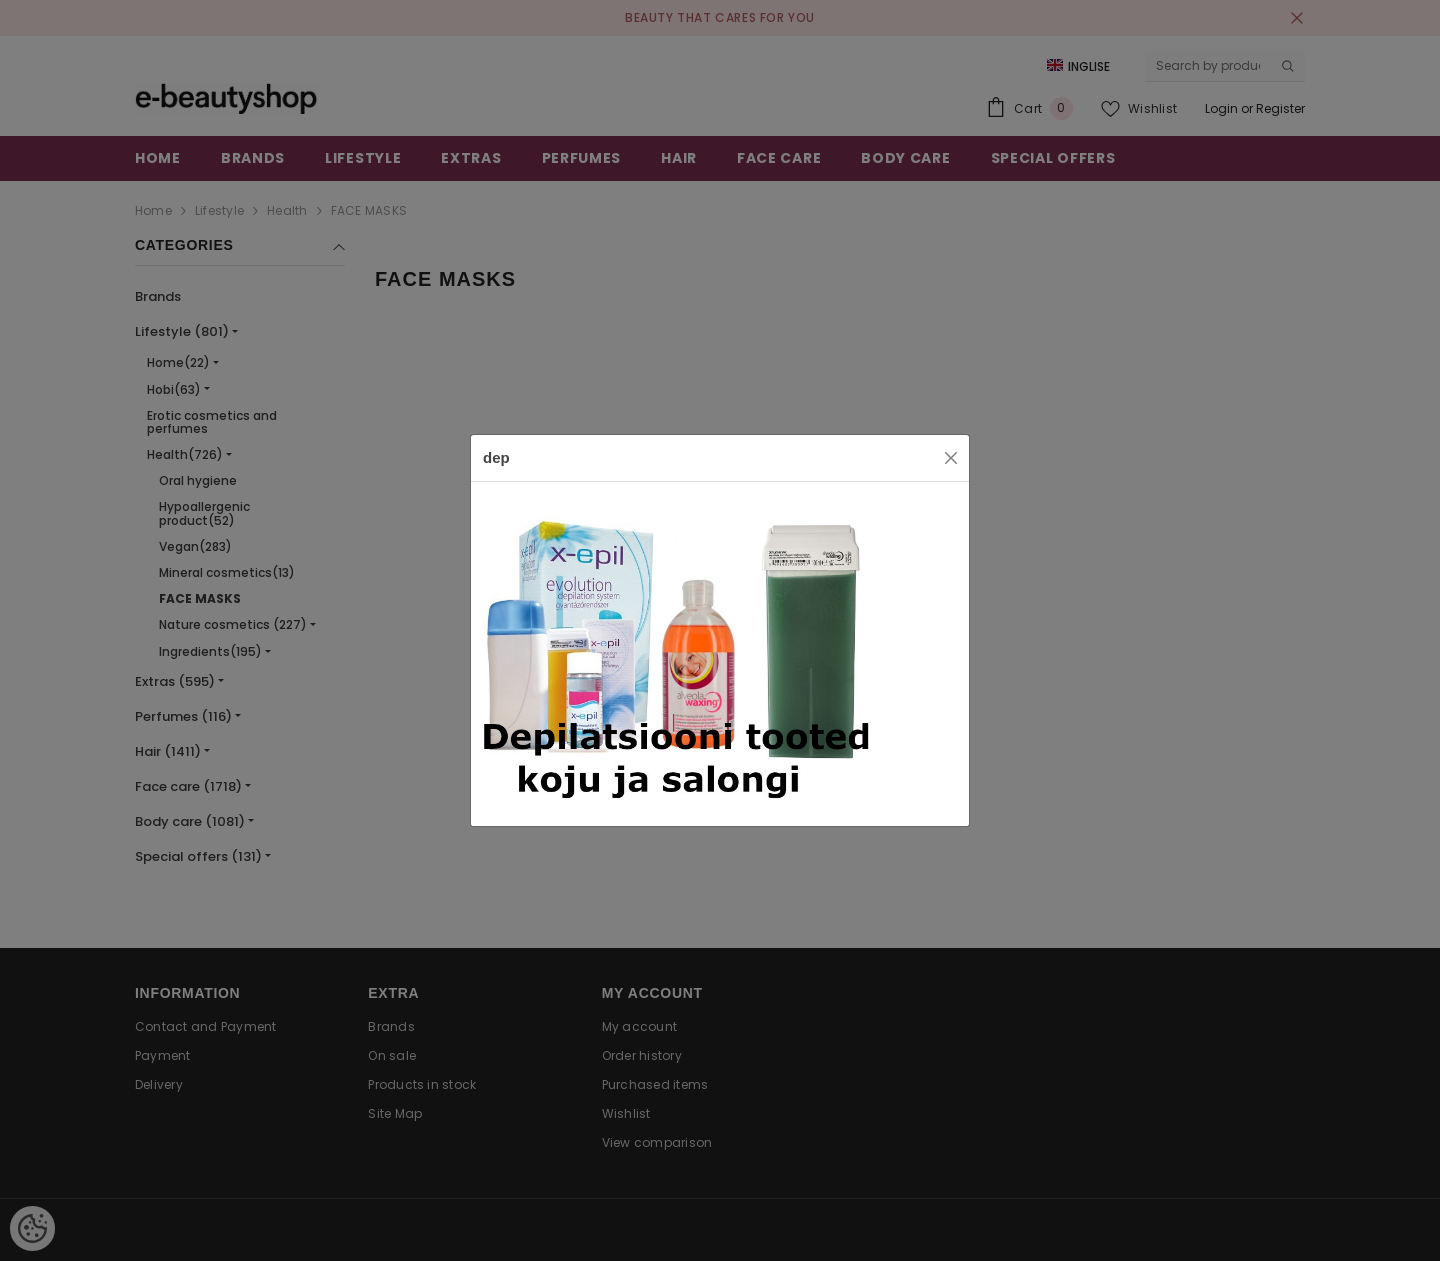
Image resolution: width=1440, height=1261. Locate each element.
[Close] (951, 458)
